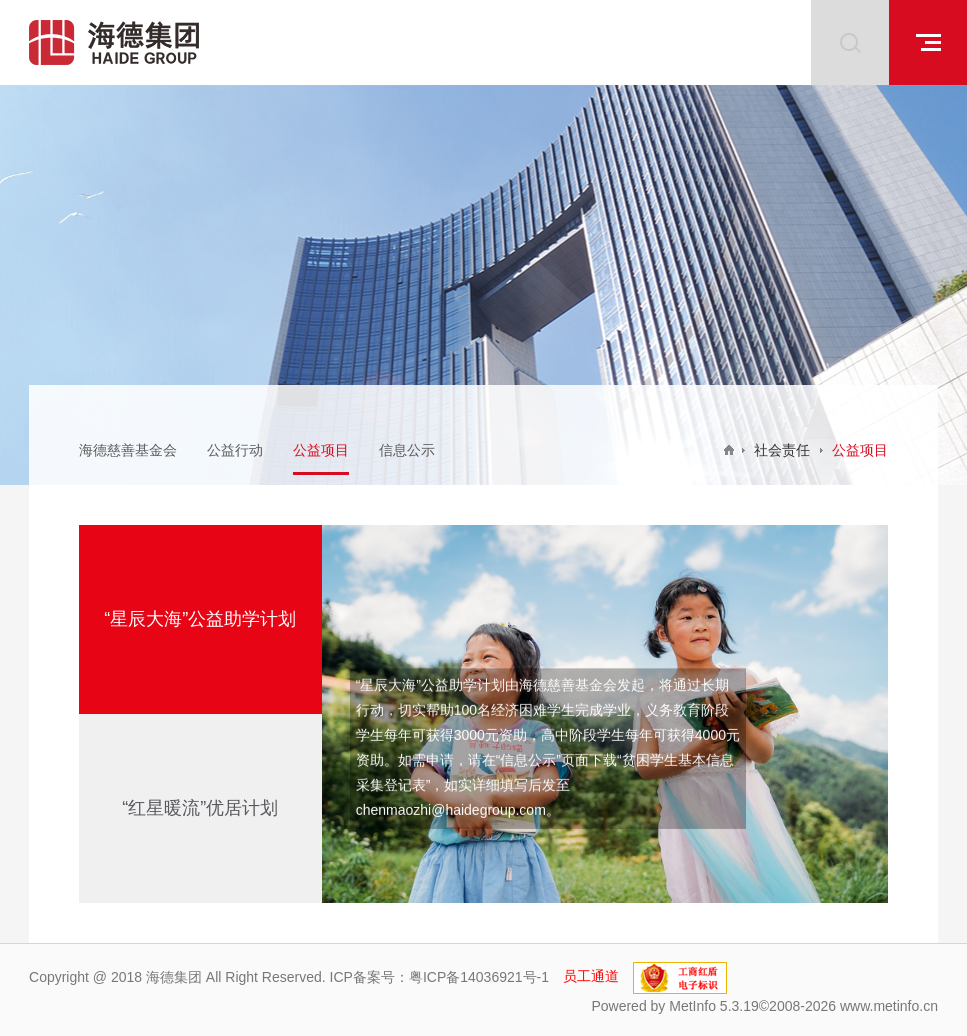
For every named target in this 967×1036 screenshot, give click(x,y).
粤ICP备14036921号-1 (479, 976)
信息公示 (407, 450)
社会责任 (782, 450)
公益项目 (321, 450)
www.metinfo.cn (889, 1006)
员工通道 (591, 976)
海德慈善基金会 (128, 450)
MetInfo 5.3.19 (714, 1006)
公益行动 (235, 450)
